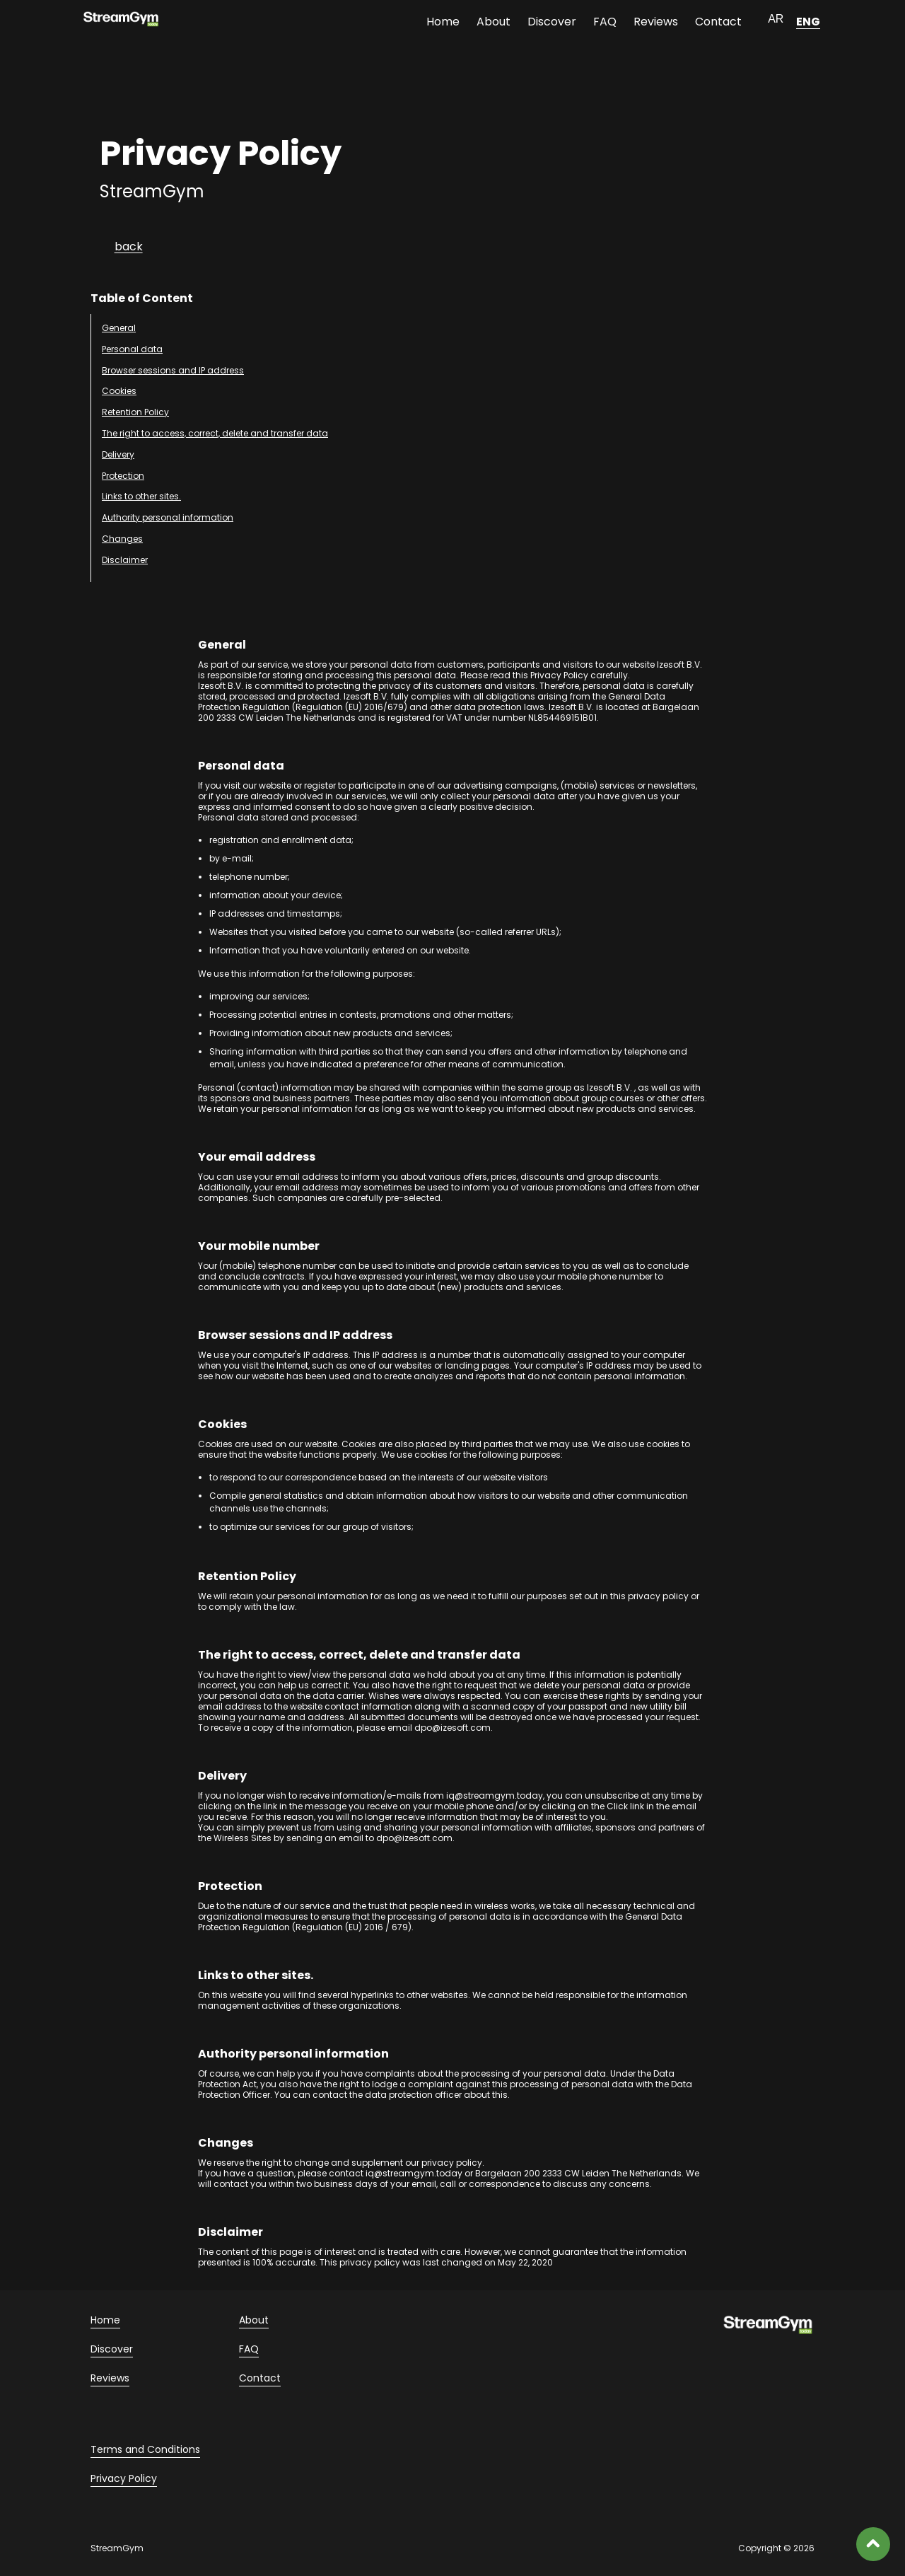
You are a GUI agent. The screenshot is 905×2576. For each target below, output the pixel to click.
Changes (122, 539)
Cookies (119, 391)
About (493, 21)
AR (775, 19)
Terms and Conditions (145, 2449)
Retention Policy (135, 412)
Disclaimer (125, 560)
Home (443, 21)
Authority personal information (167, 517)
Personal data (132, 349)
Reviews (656, 21)
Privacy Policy (123, 2478)
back (129, 246)
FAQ (605, 21)
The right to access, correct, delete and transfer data (215, 433)
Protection (123, 476)
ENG (808, 21)
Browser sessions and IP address (173, 370)
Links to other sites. (141, 496)
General (119, 328)
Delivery (118, 454)
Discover (551, 21)
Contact (718, 21)
